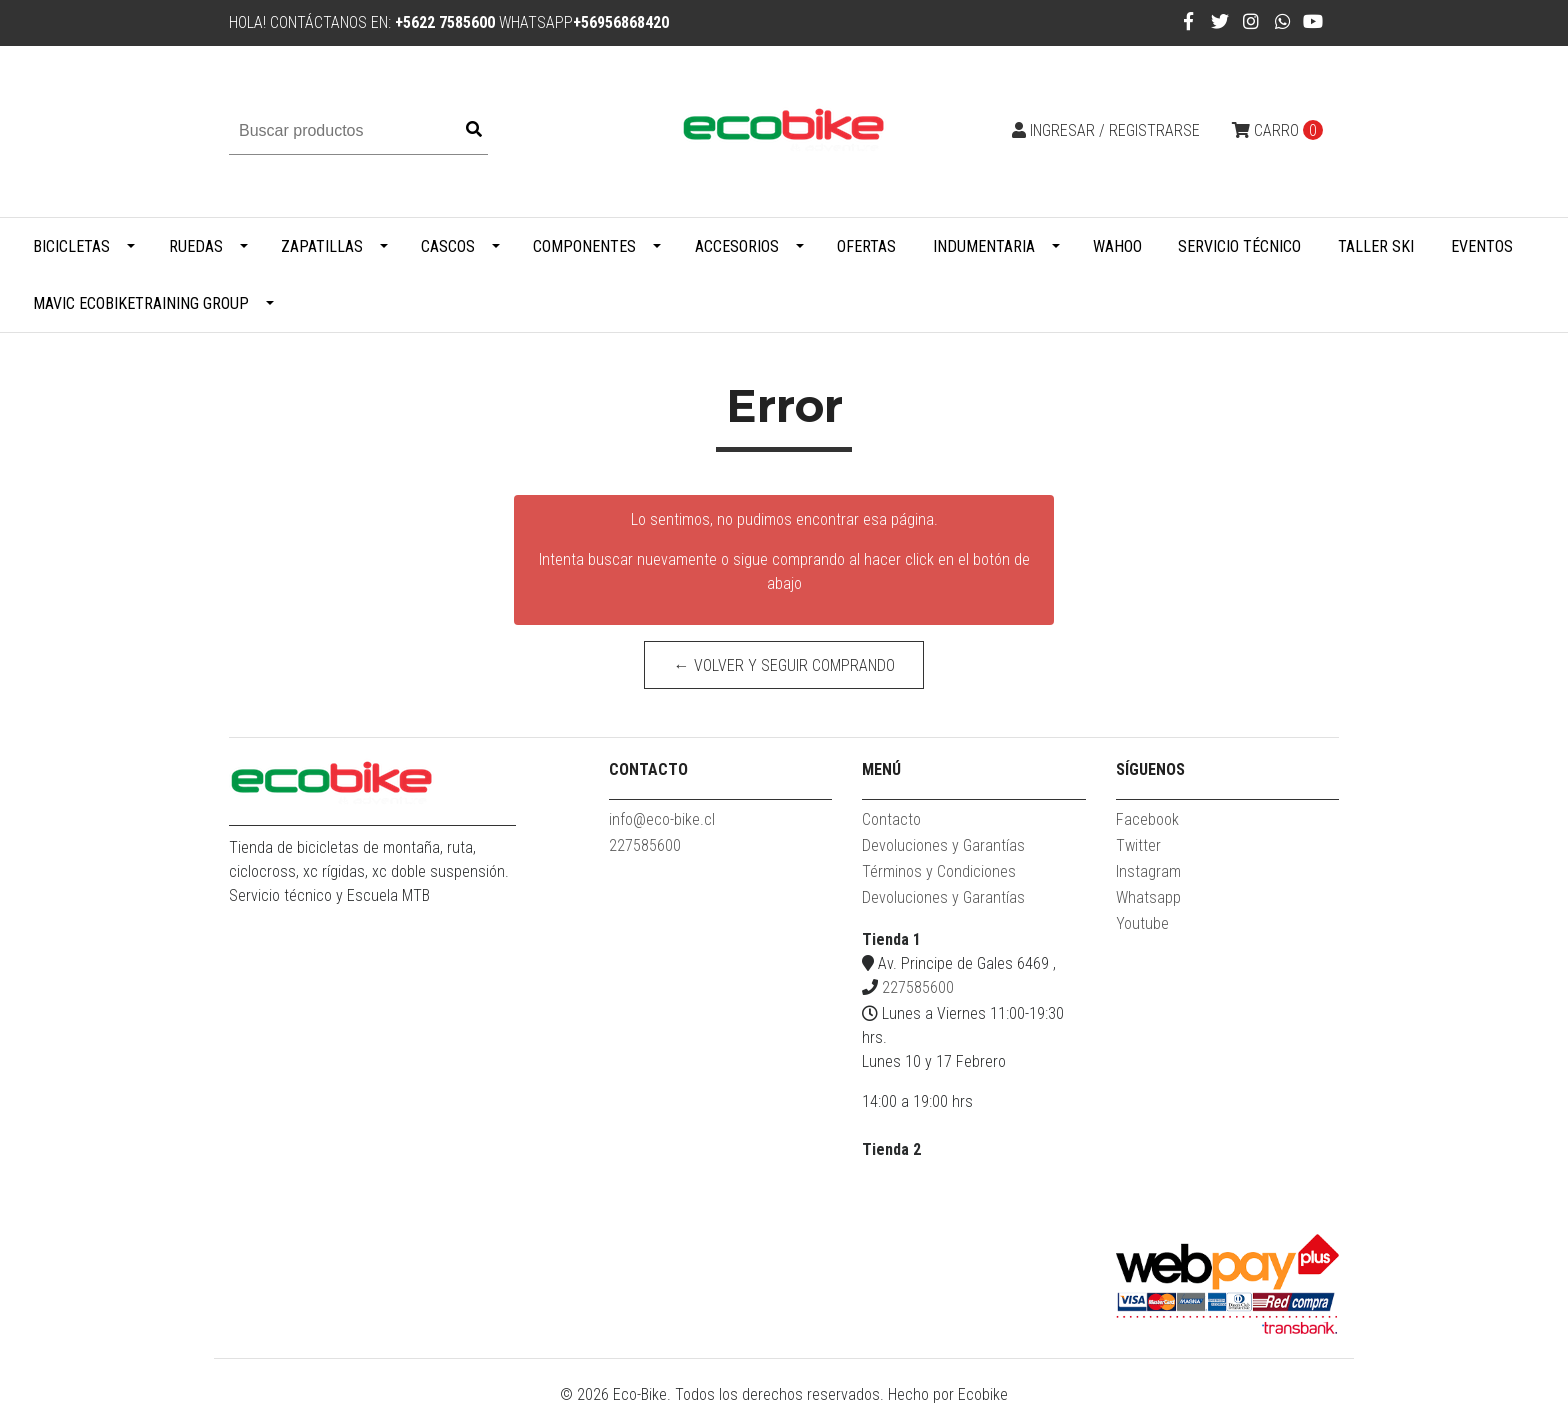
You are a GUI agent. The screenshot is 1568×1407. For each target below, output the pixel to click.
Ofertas (866, 246)
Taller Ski (1376, 246)
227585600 (645, 845)
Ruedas (196, 246)
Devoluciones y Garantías (943, 845)
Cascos (448, 246)
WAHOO (1117, 246)
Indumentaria (984, 246)
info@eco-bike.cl (662, 819)
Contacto (891, 819)
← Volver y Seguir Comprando (784, 665)
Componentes (584, 246)
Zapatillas (322, 246)
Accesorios (737, 246)
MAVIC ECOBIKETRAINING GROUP (141, 303)
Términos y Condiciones (939, 871)
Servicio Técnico (1239, 246)
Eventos (1482, 246)
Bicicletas (71, 246)
